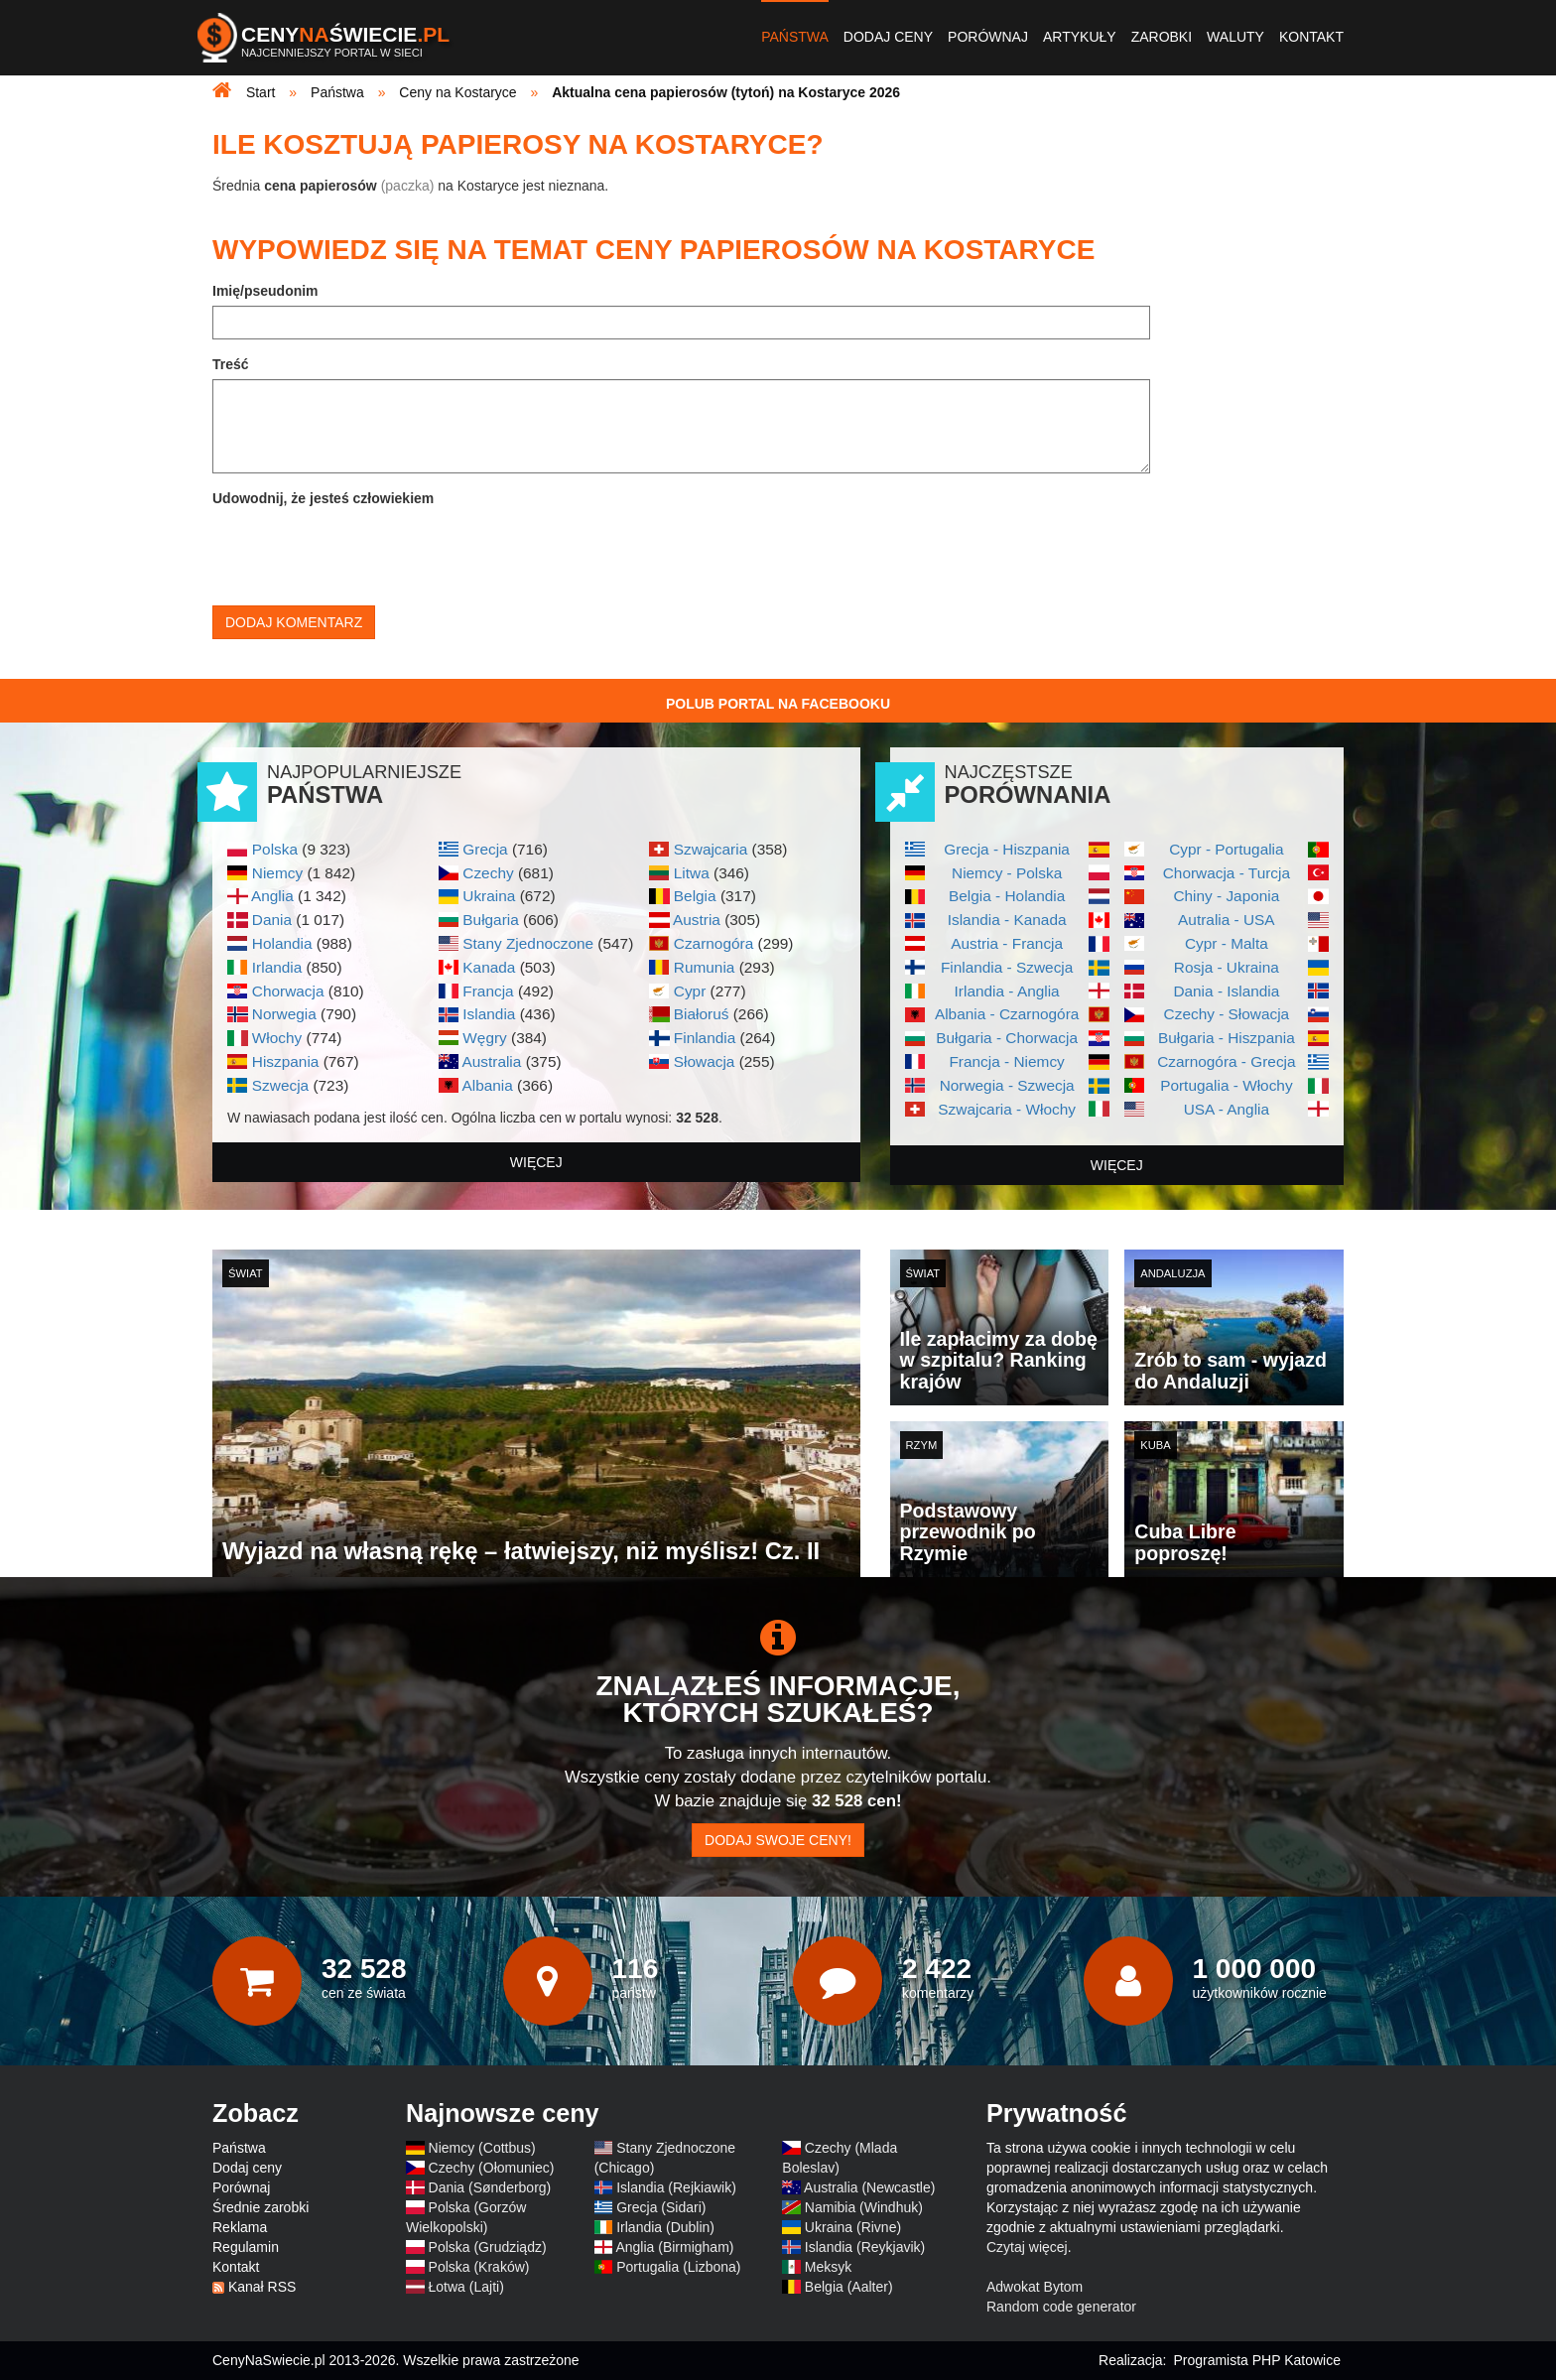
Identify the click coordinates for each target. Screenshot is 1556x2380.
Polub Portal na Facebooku (778, 704)
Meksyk (828, 2267)
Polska (275, 849)
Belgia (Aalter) (849, 2287)
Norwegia (284, 1013)
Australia (491, 1061)
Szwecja (280, 1085)
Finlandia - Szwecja (1007, 967)
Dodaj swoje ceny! (778, 1840)
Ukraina (488, 895)
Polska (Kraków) (479, 2267)
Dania (272, 919)
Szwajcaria (710, 849)
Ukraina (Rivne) (853, 2227)
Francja (487, 991)
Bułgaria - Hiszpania (1226, 1037)
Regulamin (245, 2247)
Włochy (277, 1037)
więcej (536, 1162)
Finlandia (704, 1037)
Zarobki (1161, 37)
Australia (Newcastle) (869, 2187)
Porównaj (988, 37)
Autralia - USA (1226, 919)
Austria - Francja (1007, 943)
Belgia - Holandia (1007, 895)
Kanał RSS (262, 2287)
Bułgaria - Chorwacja (1007, 1037)
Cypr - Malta (1226, 943)
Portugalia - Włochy (1226, 1085)
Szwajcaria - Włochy (1007, 1109)
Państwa (795, 37)
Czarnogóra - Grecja (1226, 1061)
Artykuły (1079, 37)
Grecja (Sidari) (661, 2207)
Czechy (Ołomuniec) (492, 2168)
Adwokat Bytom (1034, 2287)
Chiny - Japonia (1226, 895)
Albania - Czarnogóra (1007, 1013)
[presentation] (363, 552)
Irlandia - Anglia (1007, 991)
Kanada (488, 967)
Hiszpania (286, 1061)
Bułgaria (490, 919)
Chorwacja (288, 991)
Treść (230, 364)
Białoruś (701, 1013)
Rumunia (704, 967)
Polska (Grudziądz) (488, 2247)
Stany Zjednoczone (527, 943)
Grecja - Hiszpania (1007, 849)
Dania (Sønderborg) (490, 2187)
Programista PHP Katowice (1257, 2360)
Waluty (1235, 37)
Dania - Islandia (1226, 991)
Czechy (487, 872)
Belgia (695, 895)
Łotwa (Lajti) (466, 2287)
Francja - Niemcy (1006, 1061)
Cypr (690, 991)
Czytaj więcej (1027, 2247)
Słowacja (704, 1061)
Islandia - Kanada (1007, 919)
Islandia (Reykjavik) (865, 2247)
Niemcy (277, 872)
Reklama (239, 2227)
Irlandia (277, 967)
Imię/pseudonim (265, 291)
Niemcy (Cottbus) (482, 2148)
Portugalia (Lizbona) (678, 2267)
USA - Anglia (1226, 1109)
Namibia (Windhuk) (864, 2207)
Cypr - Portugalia (1226, 849)
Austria (696, 919)
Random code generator (1061, 2306)
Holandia (282, 943)
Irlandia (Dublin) (665, 2227)
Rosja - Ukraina (1226, 967)
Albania (486, 1085)
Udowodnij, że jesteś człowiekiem (323, 498)
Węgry (484, 1037)
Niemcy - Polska (1007, 872)
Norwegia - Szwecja (1007, 1085)
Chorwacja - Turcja (1226, 872)
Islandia (488, 1013)
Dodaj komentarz (293, 622)
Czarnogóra (713, 943)
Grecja (484, 849)
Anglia (272, 895)
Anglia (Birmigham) (674, 2247)
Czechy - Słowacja (1227, 1013)
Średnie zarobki (260, 2207)
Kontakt (1311, 37)
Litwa (692, 872)
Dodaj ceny (888, 37)
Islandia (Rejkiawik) (676, 2187)
